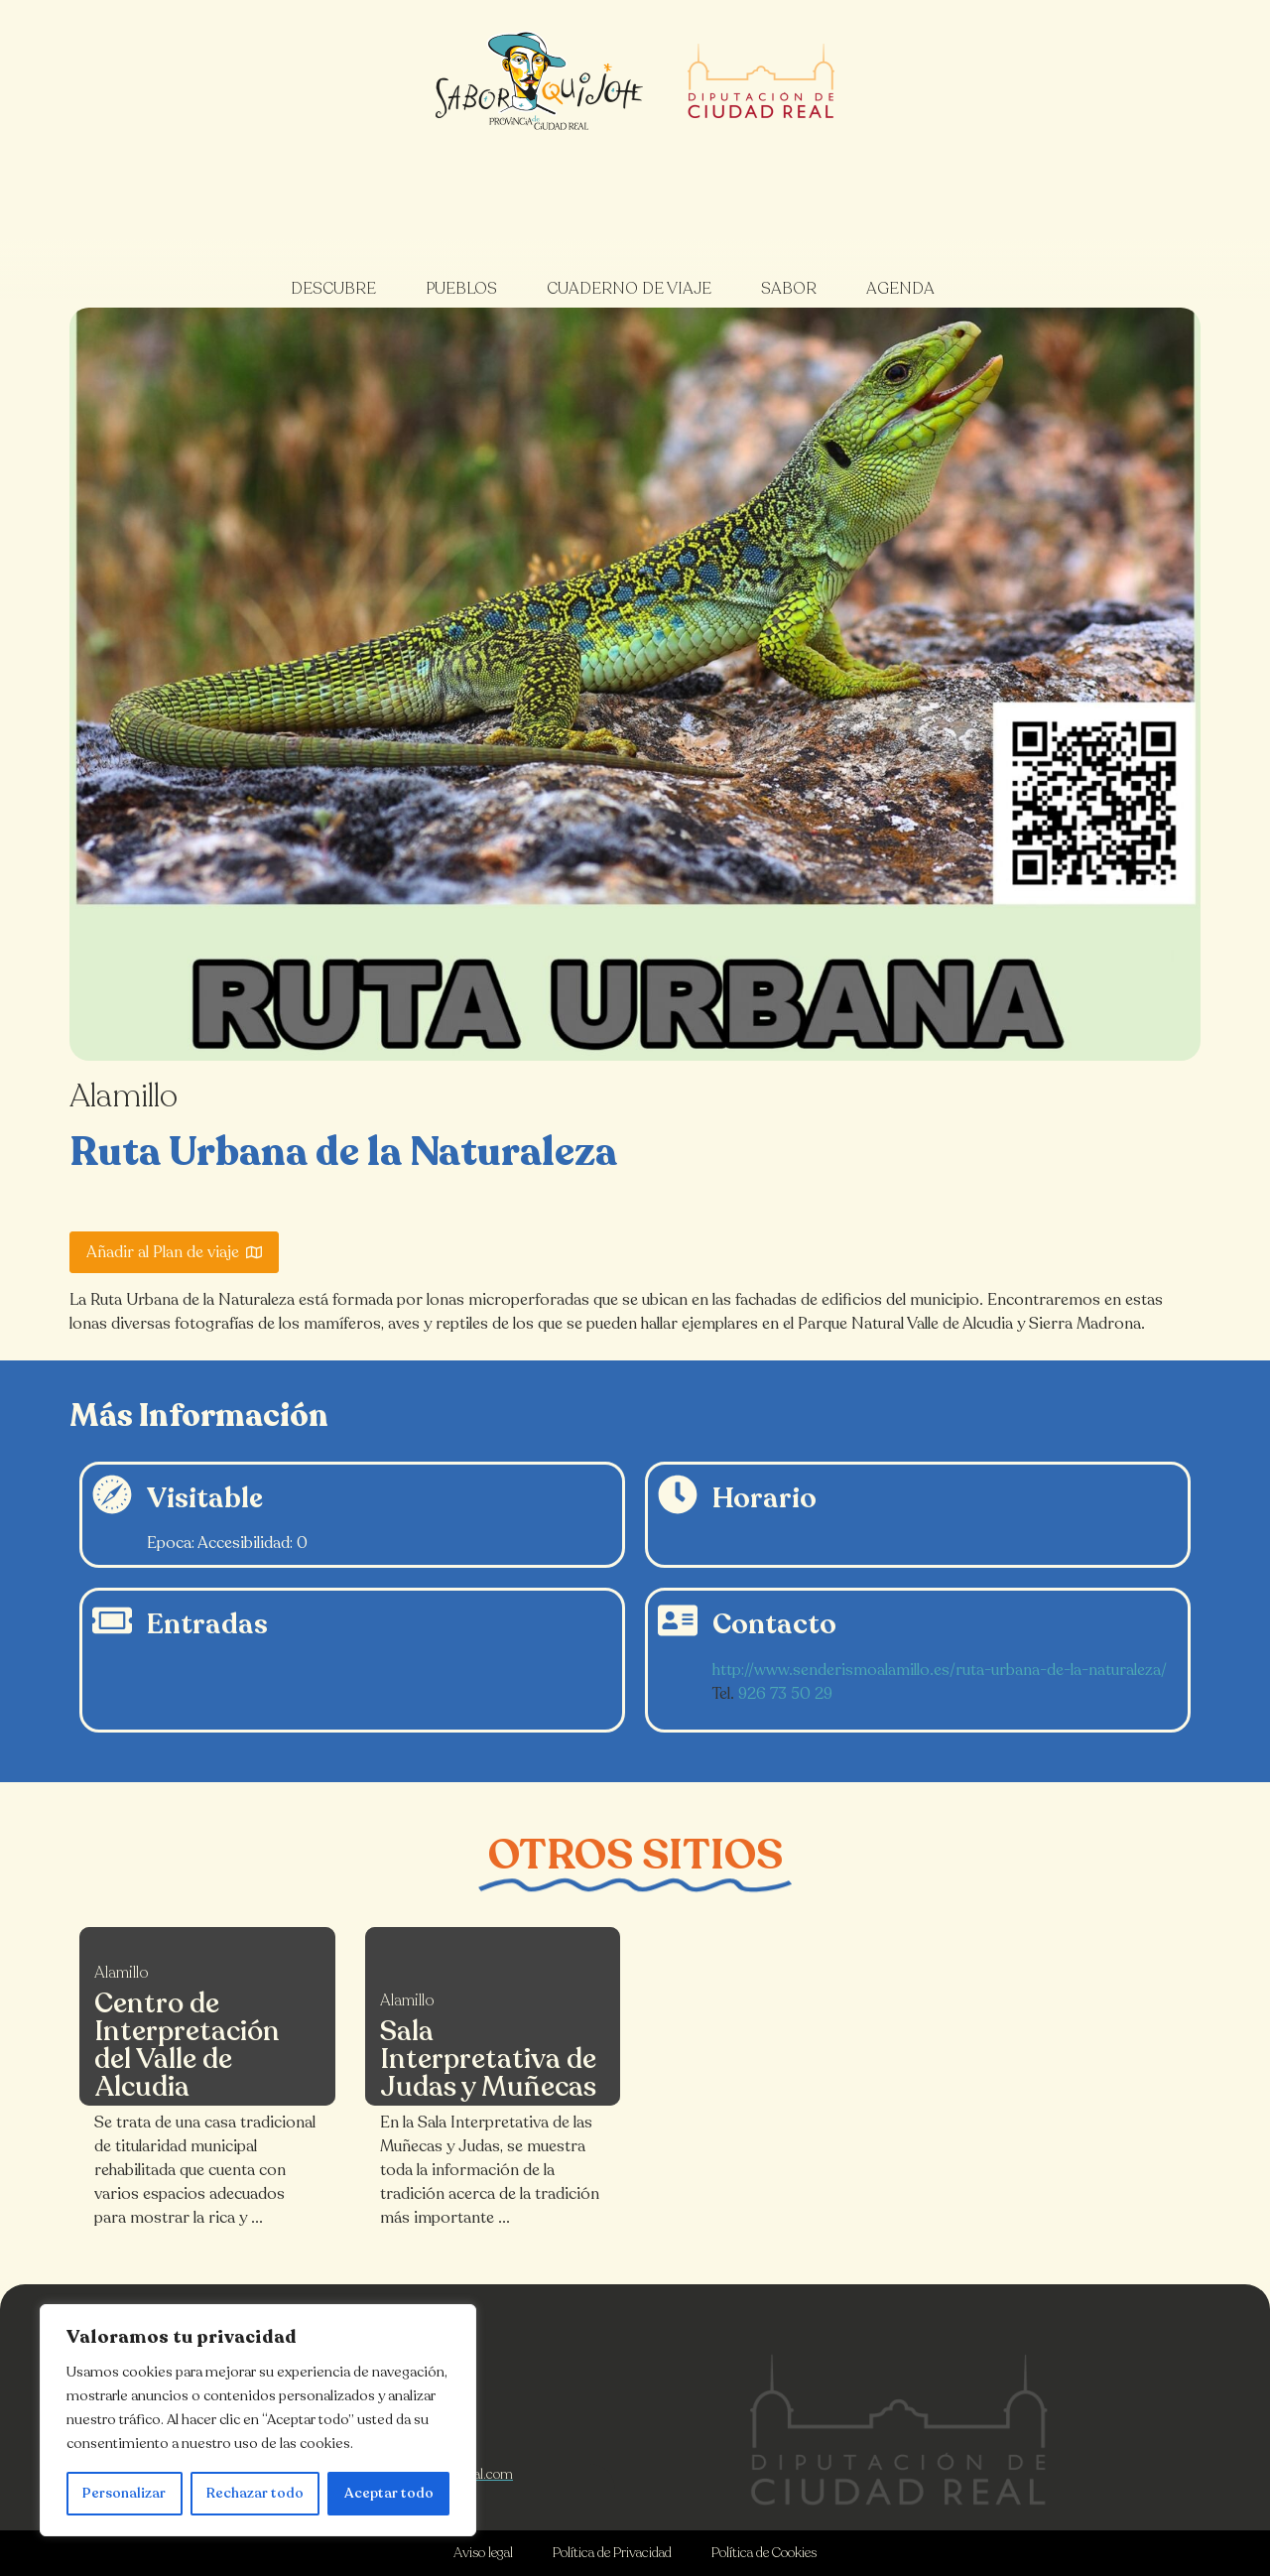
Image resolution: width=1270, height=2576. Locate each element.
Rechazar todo (255, 2493)
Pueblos (461, 289)
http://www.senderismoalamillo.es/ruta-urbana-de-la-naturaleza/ (939, 1670)
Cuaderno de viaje (629, 289)
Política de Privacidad (612, 2552)
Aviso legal (483, 2552)
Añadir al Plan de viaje (174, 1252)
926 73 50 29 (785, 1694)
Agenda (900, 289)
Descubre (333, 289)
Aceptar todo (389, 2493)
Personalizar (124, 2493)
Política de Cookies (764, 2552)
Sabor (789, 289)
